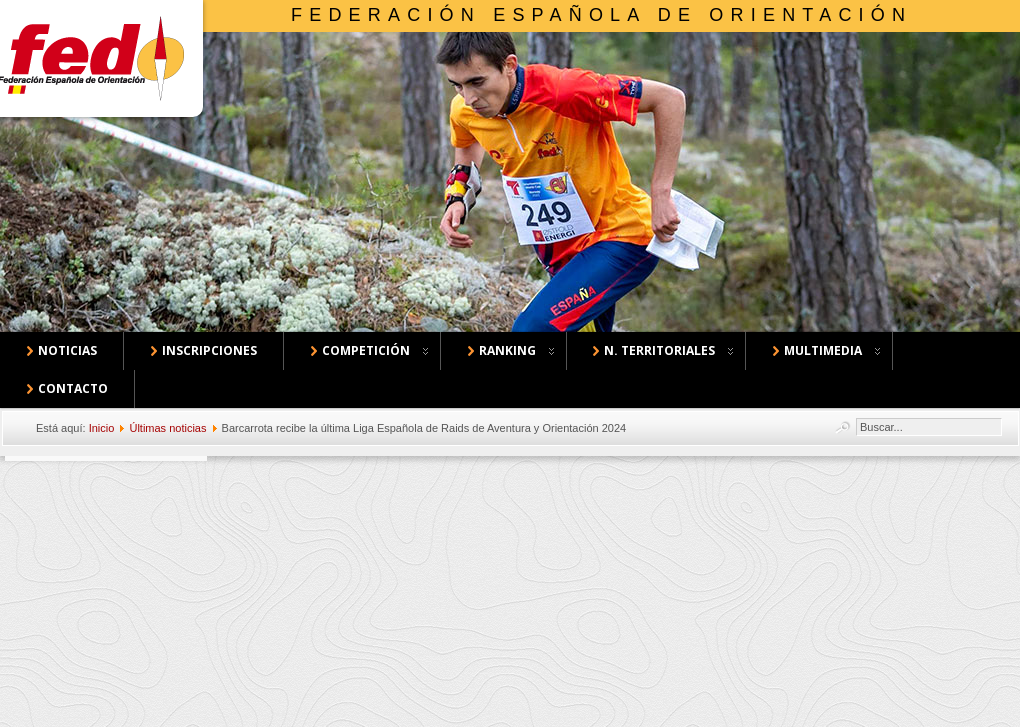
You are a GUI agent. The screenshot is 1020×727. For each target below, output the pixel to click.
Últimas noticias (167, 428)
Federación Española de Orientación (601, 15)
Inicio (102, 428)
